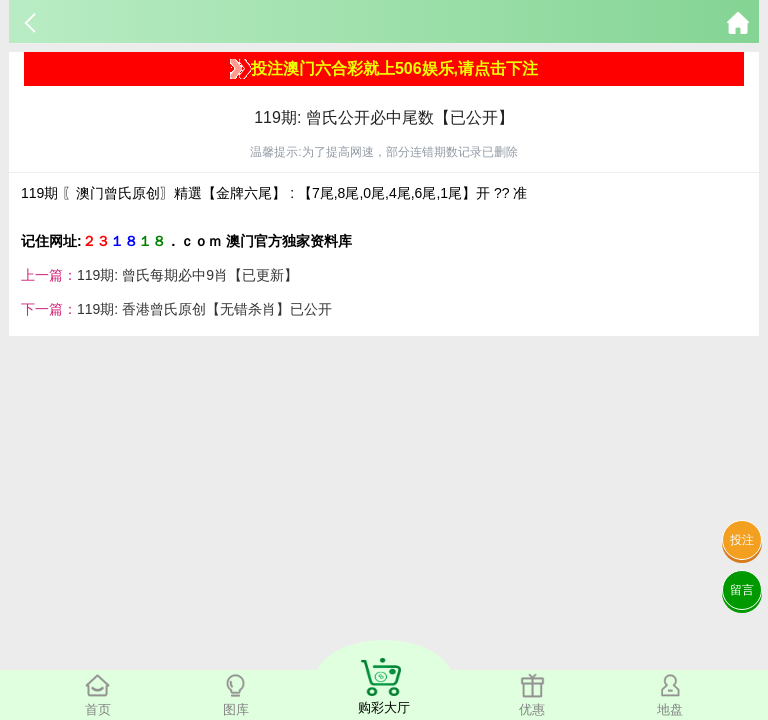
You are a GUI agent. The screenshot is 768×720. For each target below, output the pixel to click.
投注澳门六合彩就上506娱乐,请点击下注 (384, 69)
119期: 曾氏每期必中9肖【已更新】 (187, 275)
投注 (742, 540)
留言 (742, 590)
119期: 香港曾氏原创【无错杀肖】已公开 (204, 309)
